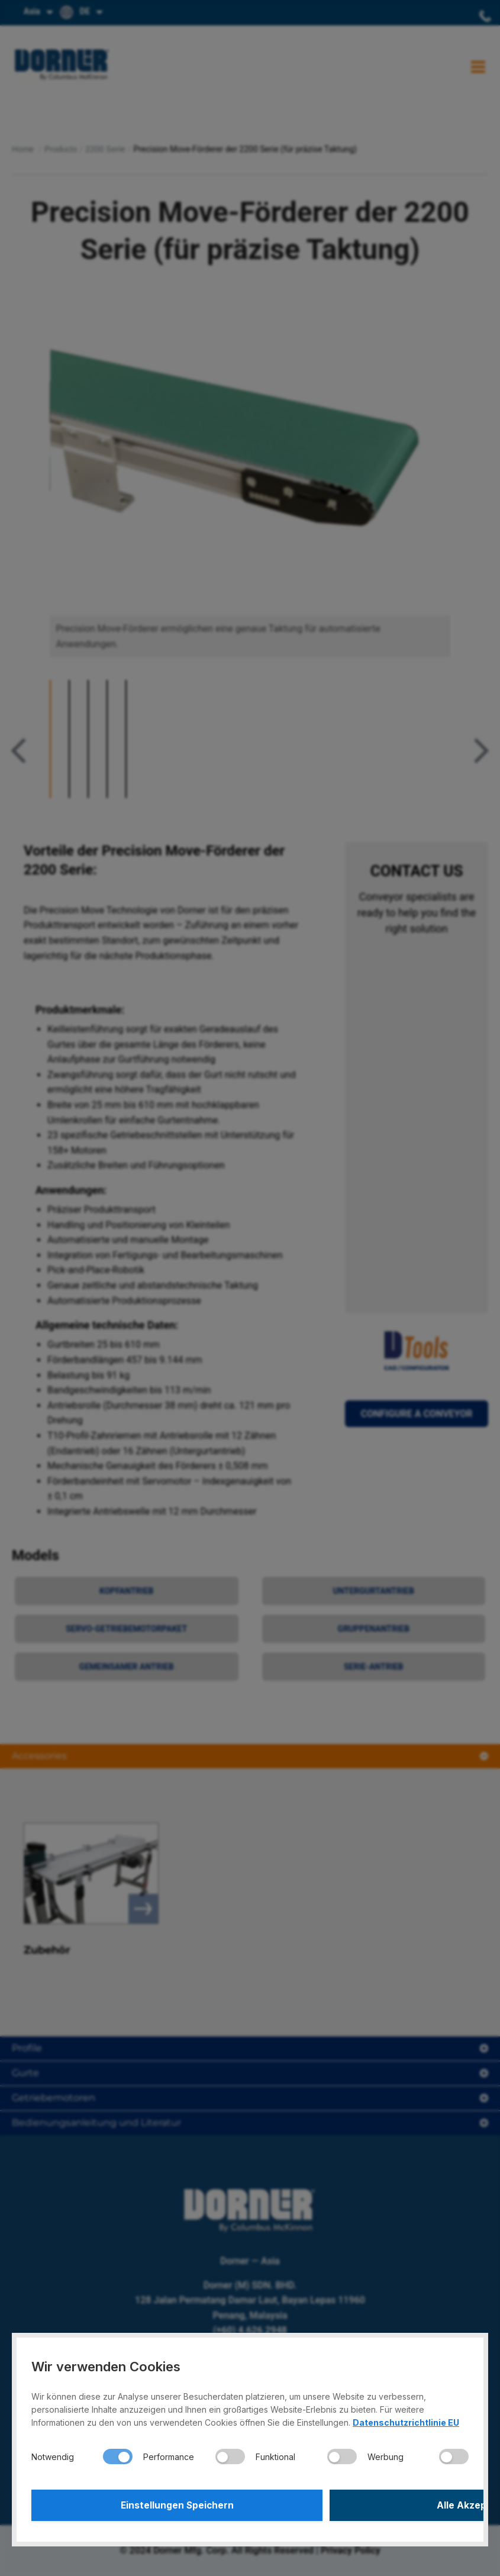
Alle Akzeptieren (361, 2504)
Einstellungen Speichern (139, 2504)
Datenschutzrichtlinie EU (406, 2419)
